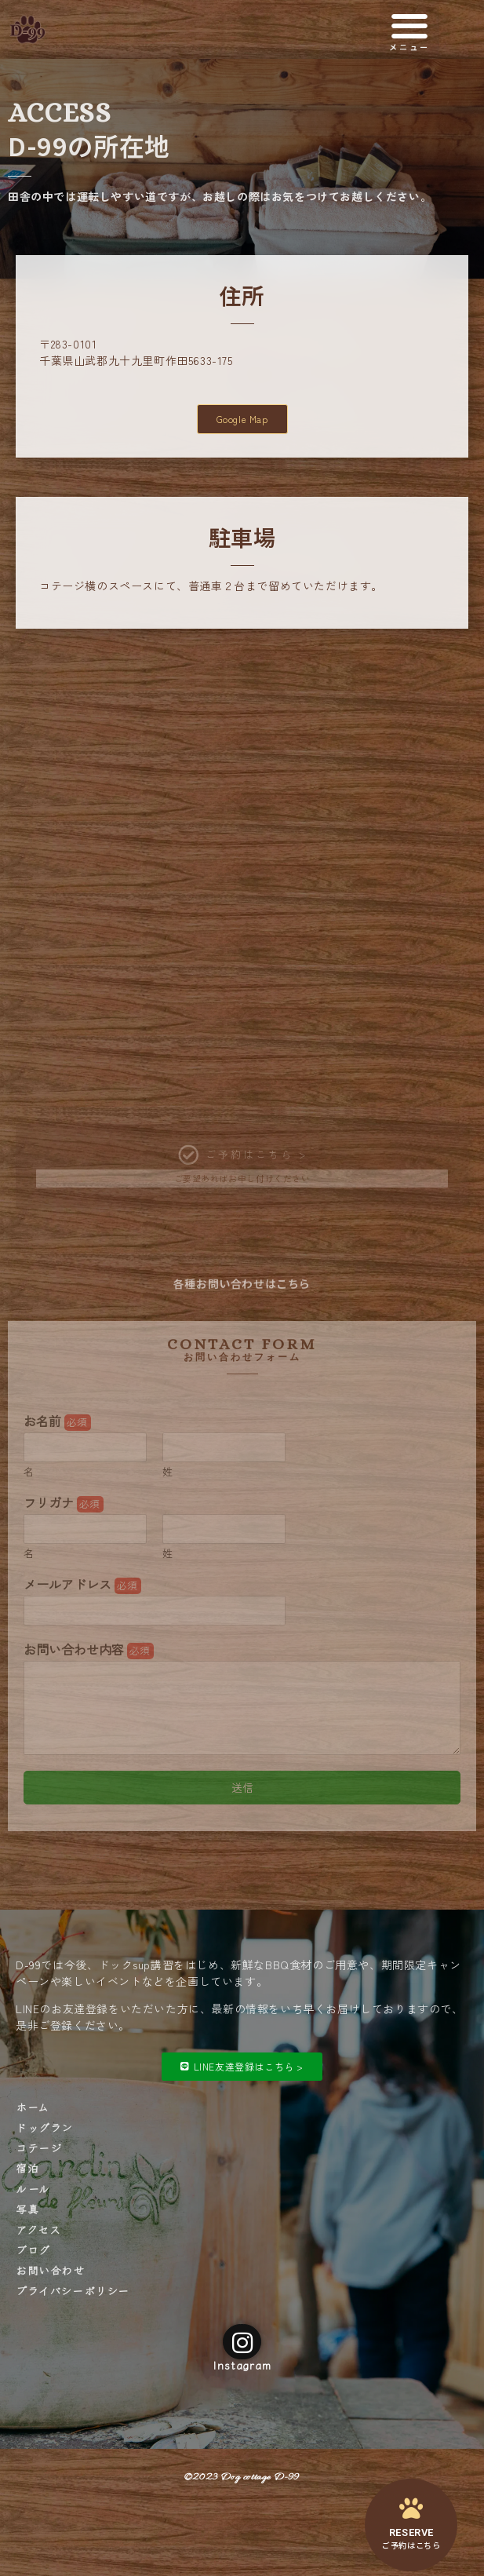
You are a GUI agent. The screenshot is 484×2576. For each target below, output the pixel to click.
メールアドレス (82, 1584)
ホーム (32, 2106)
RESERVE (411, 2532)
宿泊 (27, 2168)
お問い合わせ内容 (89, 1649)
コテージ (38, 2147)
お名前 (57, 1421)
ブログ (33, 2249)
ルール (33, 2188)
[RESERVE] (411, 2508)
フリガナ (64, 1502)
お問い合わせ (50, 2270)
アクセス (38, 2229)
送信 (242, 1787)
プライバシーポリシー (72, 2290)
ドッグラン (44, 2127)
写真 (27, 2209)
